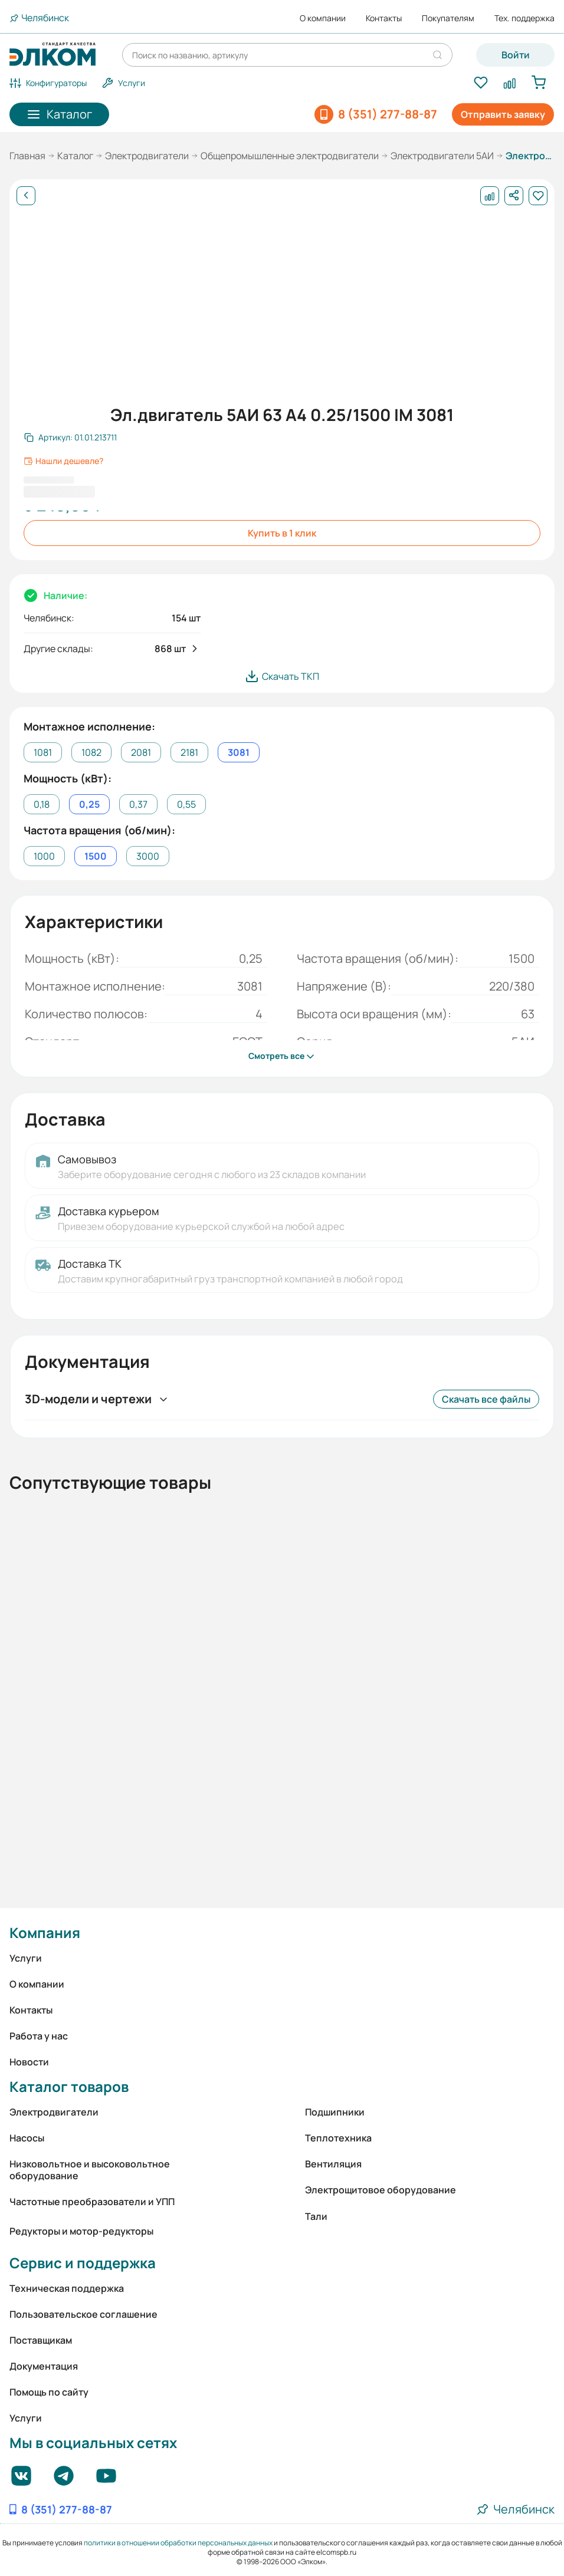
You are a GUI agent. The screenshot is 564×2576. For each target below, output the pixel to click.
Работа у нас (38, 2036)
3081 (239, 752)
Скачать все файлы (486, 1399)
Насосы (26, 2138)
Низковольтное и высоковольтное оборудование (89, 2170)
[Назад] (26, 195)
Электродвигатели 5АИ (442, 155)
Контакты (384, 18)
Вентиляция (333, 2164)
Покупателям (448, 18)
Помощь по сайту (48, 2392)
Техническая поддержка (66, 2288)
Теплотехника (338, 2138)
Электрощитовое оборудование (380, 2190)
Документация (43, 2366)
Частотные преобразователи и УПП (92, 2201)
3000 (147, 856)
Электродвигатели (147, 155)
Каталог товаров (69, 2086)
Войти (515, 54)
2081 (141, 752)
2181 (189, 752)
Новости (29, 2062)
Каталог (75, 155)
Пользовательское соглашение (83, 2314)
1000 (44, 856)
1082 (91, 752)
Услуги (25, 1958)
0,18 (42, 804)
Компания (44, 1932)
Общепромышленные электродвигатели (290, 155)
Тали (316, 2216)
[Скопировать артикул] (70, 437)
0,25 (89, 804)
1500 (95, 856)
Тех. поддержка (524, 18)
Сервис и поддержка (82, 2262)
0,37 (138, 804)
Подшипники (335, 2112)
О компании (323, 18)
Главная (27, 155)
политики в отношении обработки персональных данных (178, 2543)
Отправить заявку (503, 114)
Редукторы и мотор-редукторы (81, 2231)
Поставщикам (40, 2340)
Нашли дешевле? (63, 461)
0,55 (186, 804)
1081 (43, 752)
